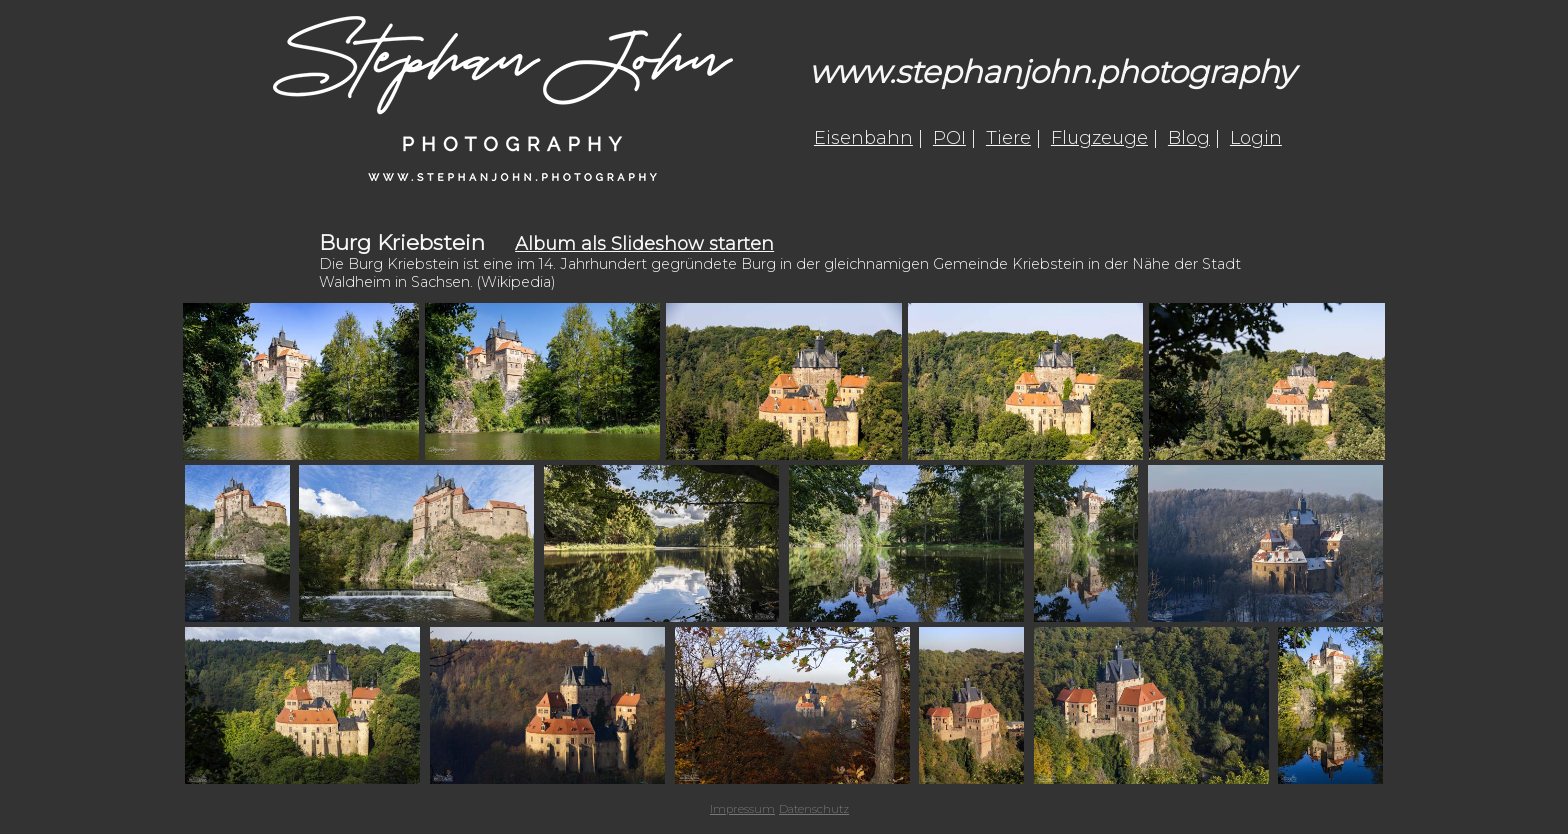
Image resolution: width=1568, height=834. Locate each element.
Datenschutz (814, 809)
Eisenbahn (863, 138)
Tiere (1008, 138)
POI (949, 138)
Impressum (742, 809)
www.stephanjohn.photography (1052, 72)
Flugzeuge (1099, 138)
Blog (1189, 138)
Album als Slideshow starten (644, 244)
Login (1256, 138)
